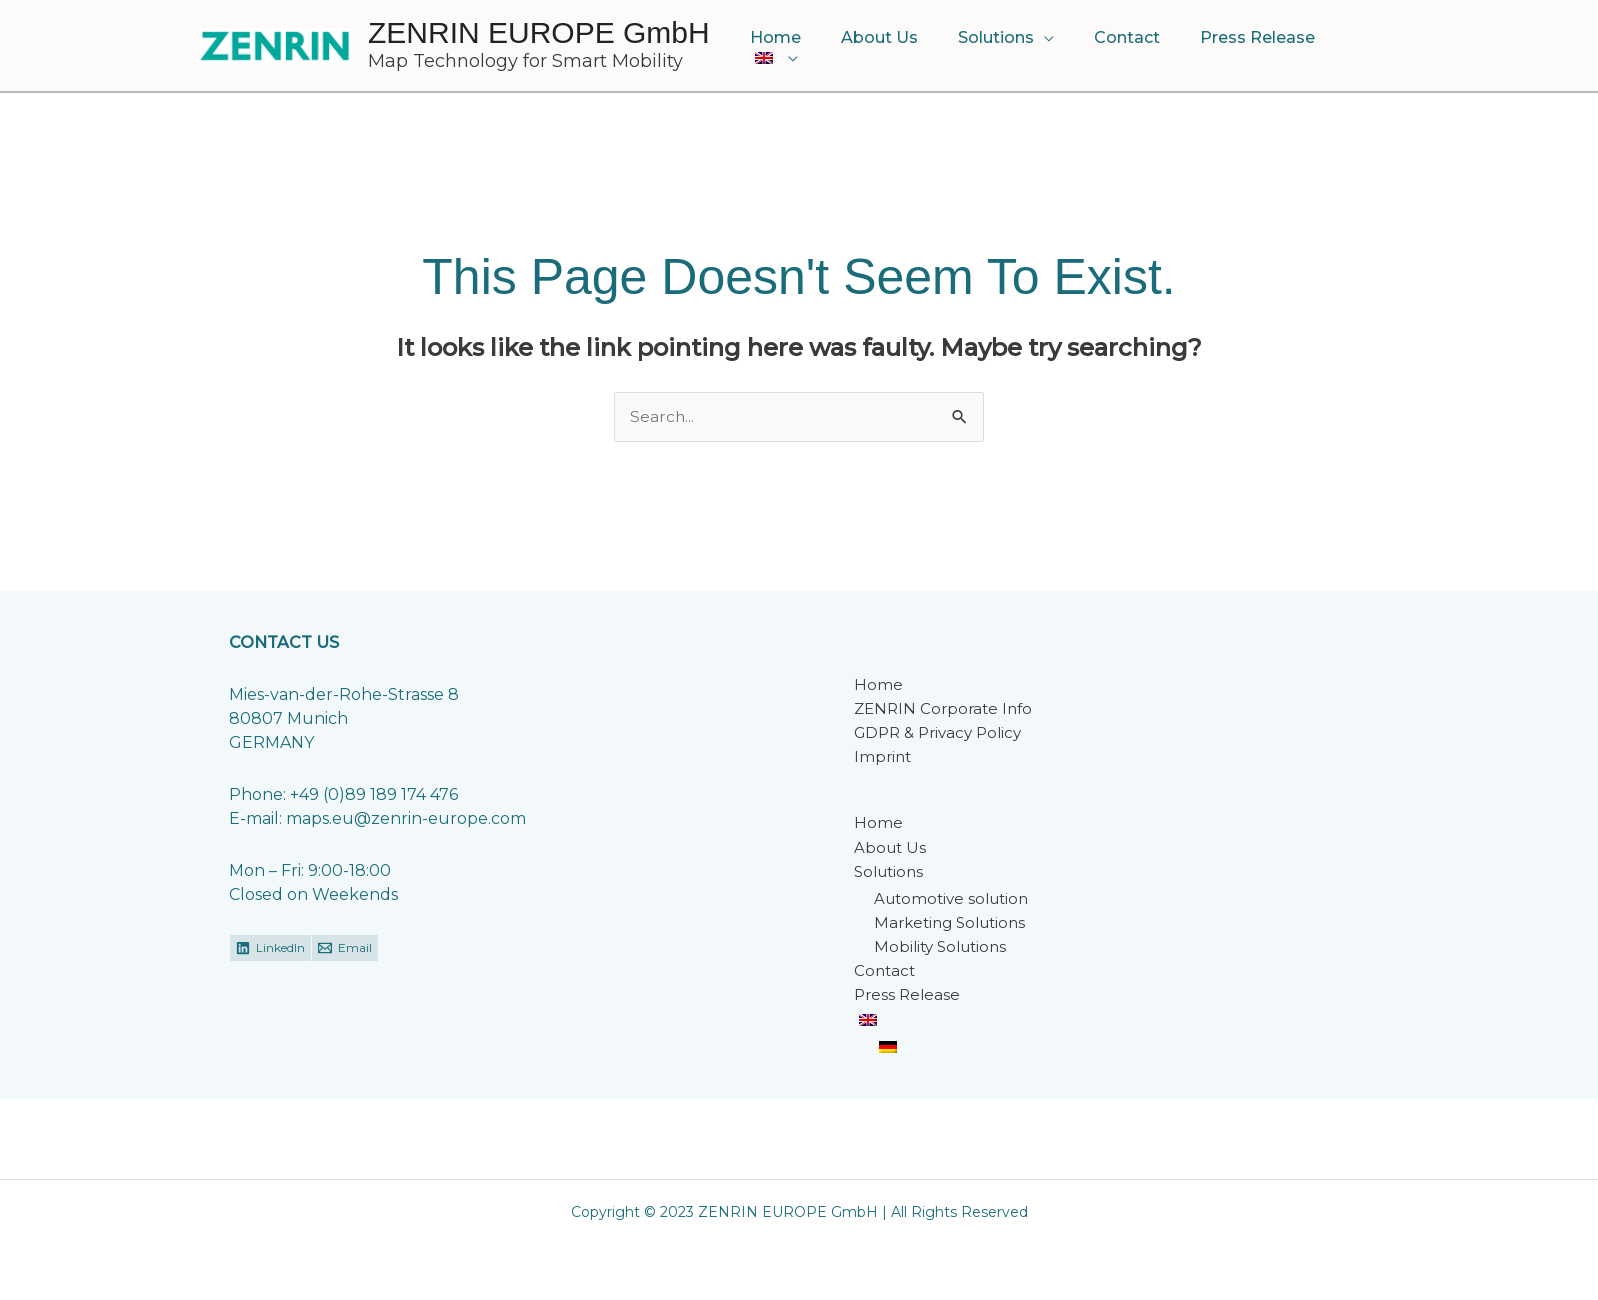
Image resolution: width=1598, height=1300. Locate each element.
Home (795, 46)
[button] (1359, 47)
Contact (1123, 46)
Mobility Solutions (940, 947)
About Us (891, 46)
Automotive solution (951, 899)
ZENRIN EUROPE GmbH (539, 32)
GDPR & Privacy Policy (937, 733)
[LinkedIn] (270, 949)
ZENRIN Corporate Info (943, 709)
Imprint (882, 757)
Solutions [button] (1000, 46)
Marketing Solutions (949, 923)
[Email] (345, 949)
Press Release (1245, 46)
